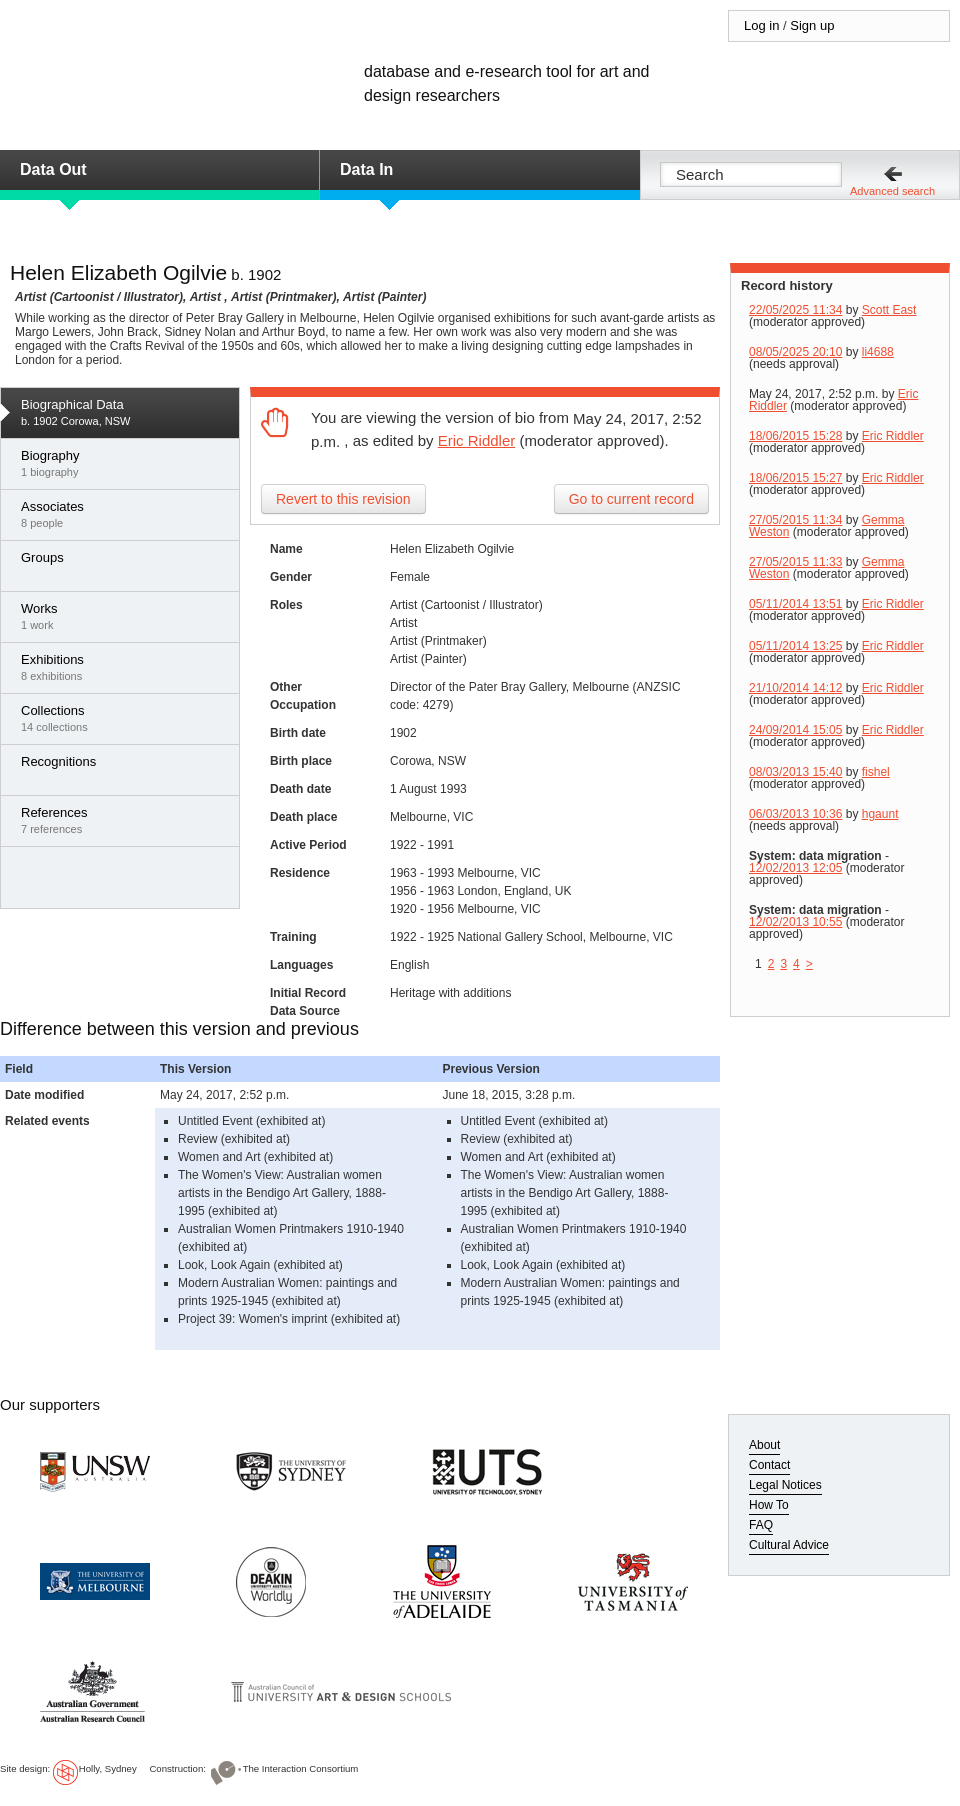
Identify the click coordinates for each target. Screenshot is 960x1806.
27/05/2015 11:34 (795, 520)
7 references (125, 820)
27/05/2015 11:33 (795, 562)
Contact (769, 1465)
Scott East (889, 310)
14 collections (125, 718)
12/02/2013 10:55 (795, 922)
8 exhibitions (125, 667)
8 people (125, 514)
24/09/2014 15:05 (795, 730)
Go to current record (631, 499)
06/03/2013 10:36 (795, 814)
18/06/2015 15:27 (795, 478)
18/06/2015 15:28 (795, 436)
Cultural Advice (789, 1545)
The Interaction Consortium (301, 1768)
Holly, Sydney (108, 1768)
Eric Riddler (477, 440)
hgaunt (880, 814)
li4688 (878, 352)
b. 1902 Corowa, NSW (125, 412)
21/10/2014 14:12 (795, 688)
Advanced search (892, 191)
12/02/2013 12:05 (795, 868)
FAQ (761, 1525)
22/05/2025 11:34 (795, 310)
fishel (876, 772)
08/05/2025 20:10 (795, 352)
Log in (761, 25)
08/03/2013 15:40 (795, 772)
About (764, 1445)
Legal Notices (785, 1485)
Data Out (53, 169)
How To (769, 1505)
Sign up (812, 25)
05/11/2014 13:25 (795, 646)
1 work (125, 616)
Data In (366, 169)
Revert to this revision (343, 499)
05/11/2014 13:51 (795, 604)
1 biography (125, 463)
